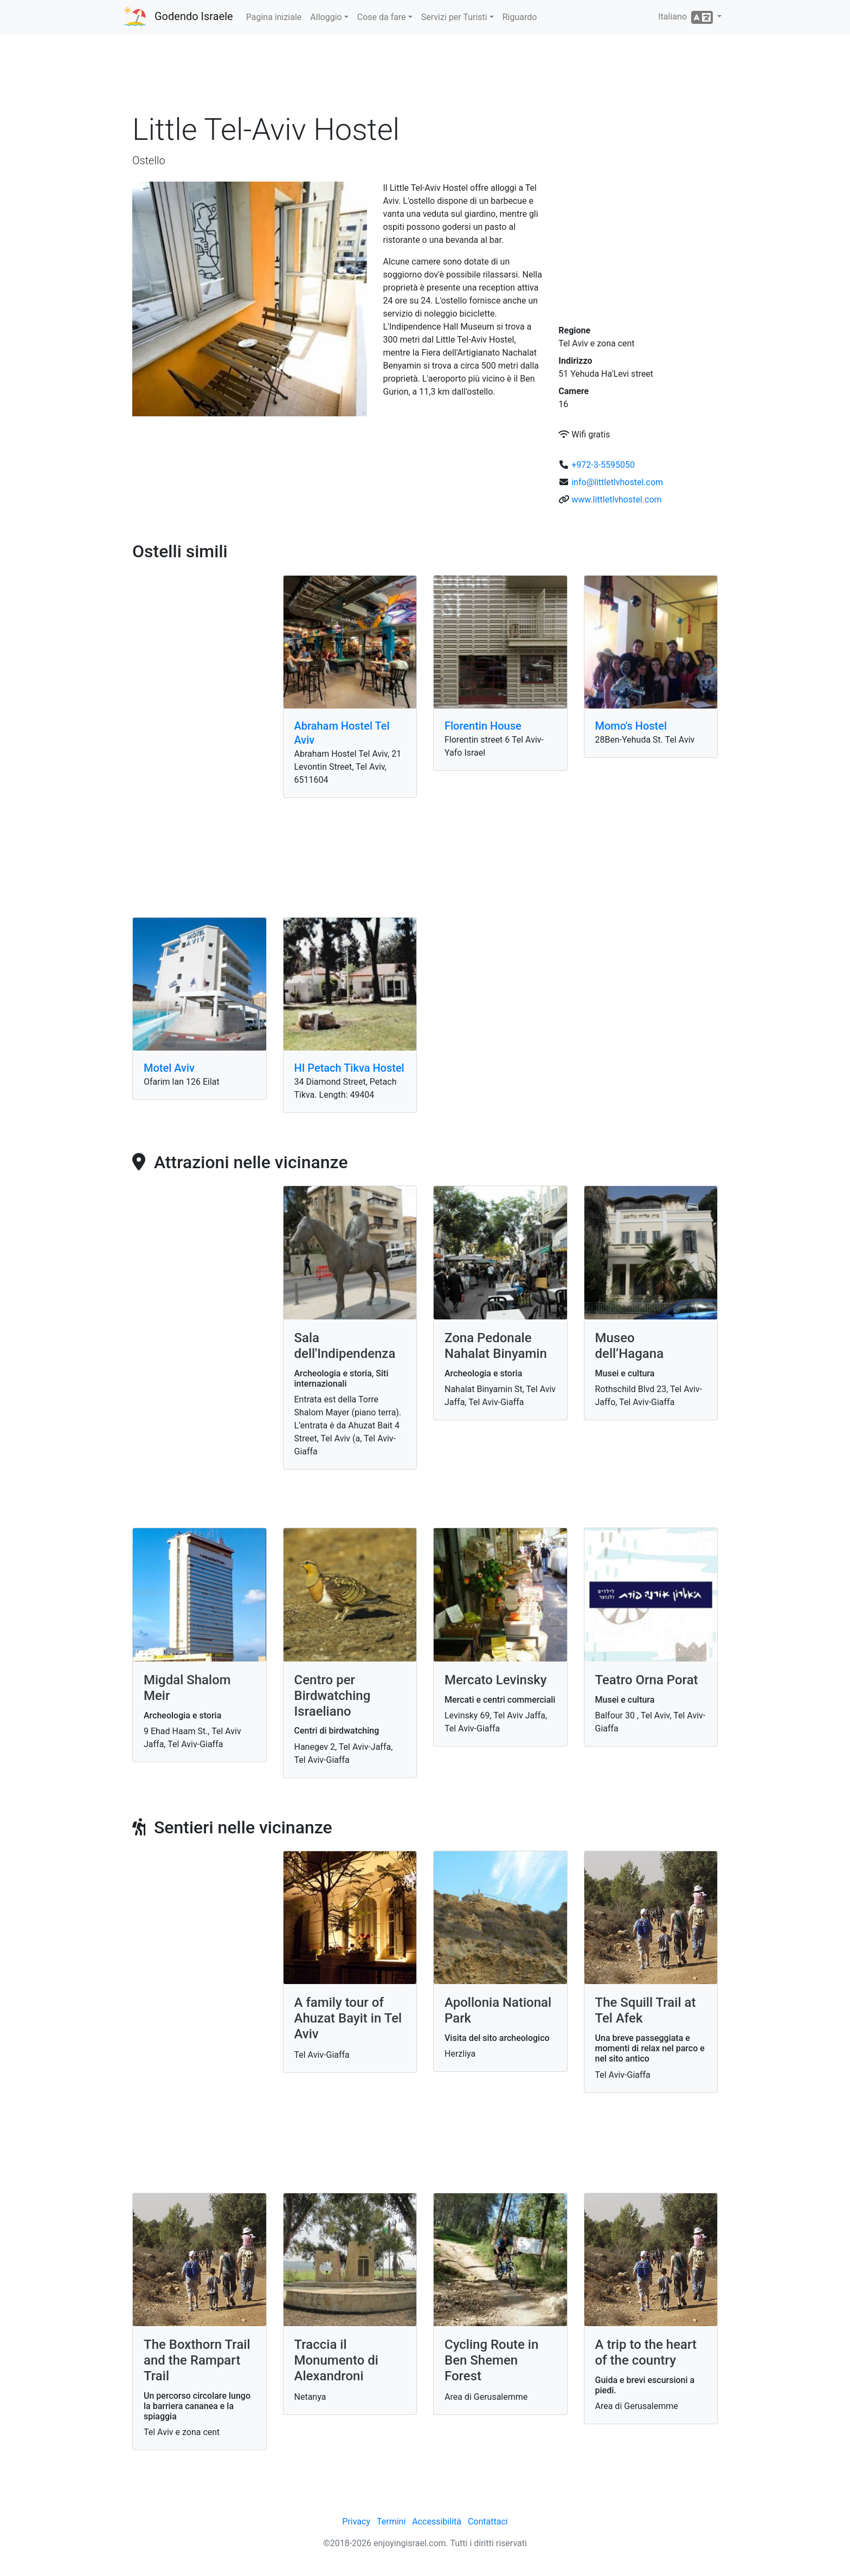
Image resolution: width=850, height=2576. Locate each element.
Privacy (356, 2521)
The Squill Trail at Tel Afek (645, 2010)
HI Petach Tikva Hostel (349, 1067)
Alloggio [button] (326, 17)
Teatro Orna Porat (646, 1680)
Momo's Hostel (631, 725)
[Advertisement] (425, 75)
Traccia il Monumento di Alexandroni (336, 2360)
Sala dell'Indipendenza (345, 1345)
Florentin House (483, 725)
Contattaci (488, 2521)
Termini (391, 2521)
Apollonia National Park (498, 2010)
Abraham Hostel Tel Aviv (342, 732)
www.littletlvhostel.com (616, 499)
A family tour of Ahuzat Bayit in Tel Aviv (348, 2018)
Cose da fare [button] (381, 17)
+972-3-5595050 (603, 465)
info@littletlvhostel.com (617, 482)
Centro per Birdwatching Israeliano (332, 1695)
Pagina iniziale (274, 17)
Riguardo (520, 17)
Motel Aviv (169, 1067)
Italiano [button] (686, 17)
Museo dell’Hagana (629, 1345)
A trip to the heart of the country (646, 2352)
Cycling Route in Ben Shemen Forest (491, 2360)
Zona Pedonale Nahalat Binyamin (496, 1345)
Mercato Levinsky (496, 1680)
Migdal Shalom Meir (187, 1687)
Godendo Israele (193, 16)
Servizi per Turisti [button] (454, 17)
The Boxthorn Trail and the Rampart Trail (197, 2360)
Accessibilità (436, 2521)
